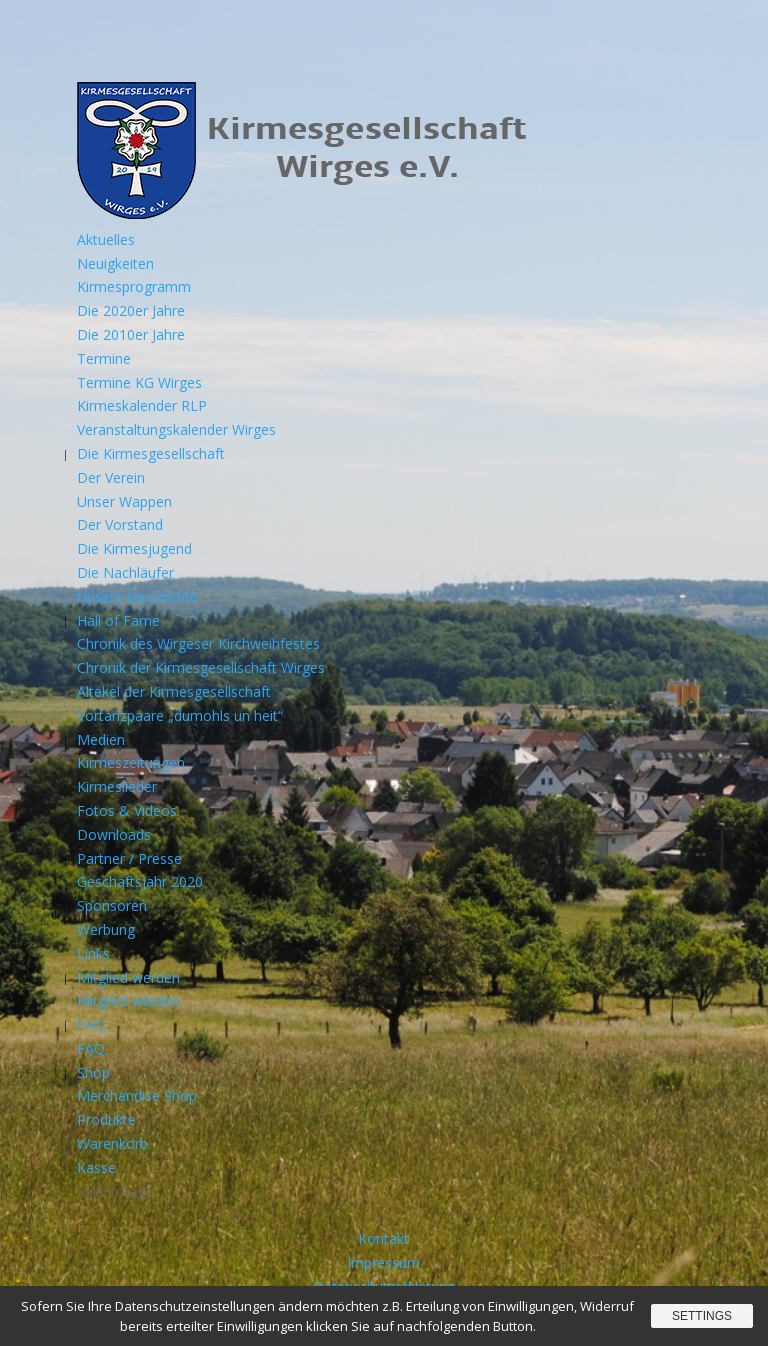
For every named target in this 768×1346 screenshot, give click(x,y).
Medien (101, 739)
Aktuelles (106, 239)
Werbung (106, 929)
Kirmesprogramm (134, 286)
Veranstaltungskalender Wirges (176, 429)
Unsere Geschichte (137, 596)
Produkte (106, 1119)
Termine (104, 358)
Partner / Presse (129, 858)
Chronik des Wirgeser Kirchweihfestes (198, 643)
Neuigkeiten (115, 263)
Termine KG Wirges (139, 382)
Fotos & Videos (127, 810)
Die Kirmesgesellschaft (151, 453)
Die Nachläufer (125, 572)
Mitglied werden (128, 977)
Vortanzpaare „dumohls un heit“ (180, 715)
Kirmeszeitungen (131, 762)
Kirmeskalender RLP (142, 405)
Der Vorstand (120, 524)
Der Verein (111, 477)
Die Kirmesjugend (134, 548)
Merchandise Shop (137, 1095)
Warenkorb (112, 1143)
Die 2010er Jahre (131, 334)
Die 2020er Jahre (131, 310)
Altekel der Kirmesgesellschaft (174, 691)
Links (93, 953)
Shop (93, 1072)
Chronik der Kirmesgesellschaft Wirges (201, 667)
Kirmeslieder (117, 786)
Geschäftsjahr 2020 (140, 881)
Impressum (383, 1262)
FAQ (91, 1024)
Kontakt (383, 1238)
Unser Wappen (124, 501)
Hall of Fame (118, 620)
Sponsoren (112, 905)
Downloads (114, 834)
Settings (702, 1316)
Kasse (96, 1167)
